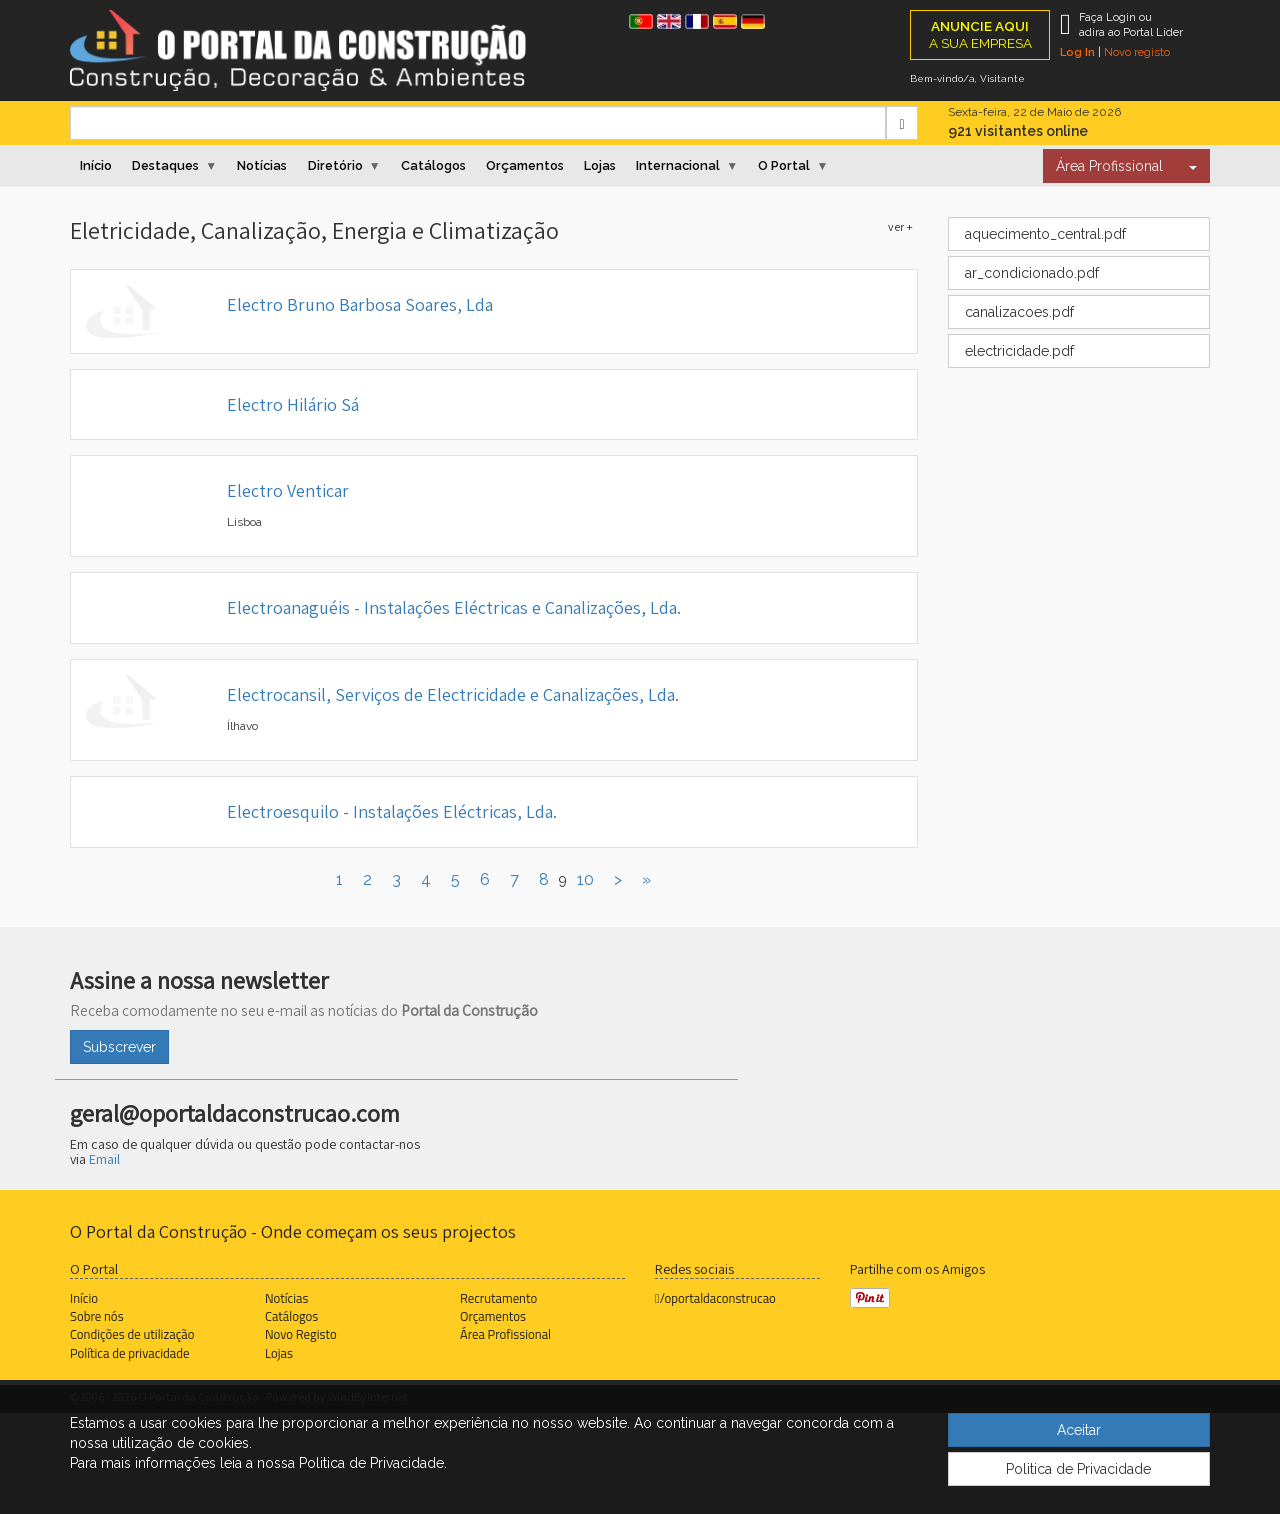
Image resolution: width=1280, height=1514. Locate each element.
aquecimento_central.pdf (1043, 234)
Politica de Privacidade (1078, 1469)
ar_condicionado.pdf (1030, 273)
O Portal (784, 165)
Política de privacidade (129, 1353)
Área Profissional (1109, 166)
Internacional (678, 165)
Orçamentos (525, 165)
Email (104, 1159)
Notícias (262, 165)
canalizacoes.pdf (1017, 312)
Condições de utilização (132, 1334)
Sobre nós (97, 1316)
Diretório (335, 165)
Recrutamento (498, 1298)
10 (585, 879)
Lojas (600, 165)
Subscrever (119, 1047)
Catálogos (433, 165)
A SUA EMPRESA (980, 34)
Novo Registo (301, 1334)
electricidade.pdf (1017, 351)
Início (96, 165)
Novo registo (1137, 52)
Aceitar (1079, 1430)
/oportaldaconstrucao (715, 1298)
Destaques (165, 165)
